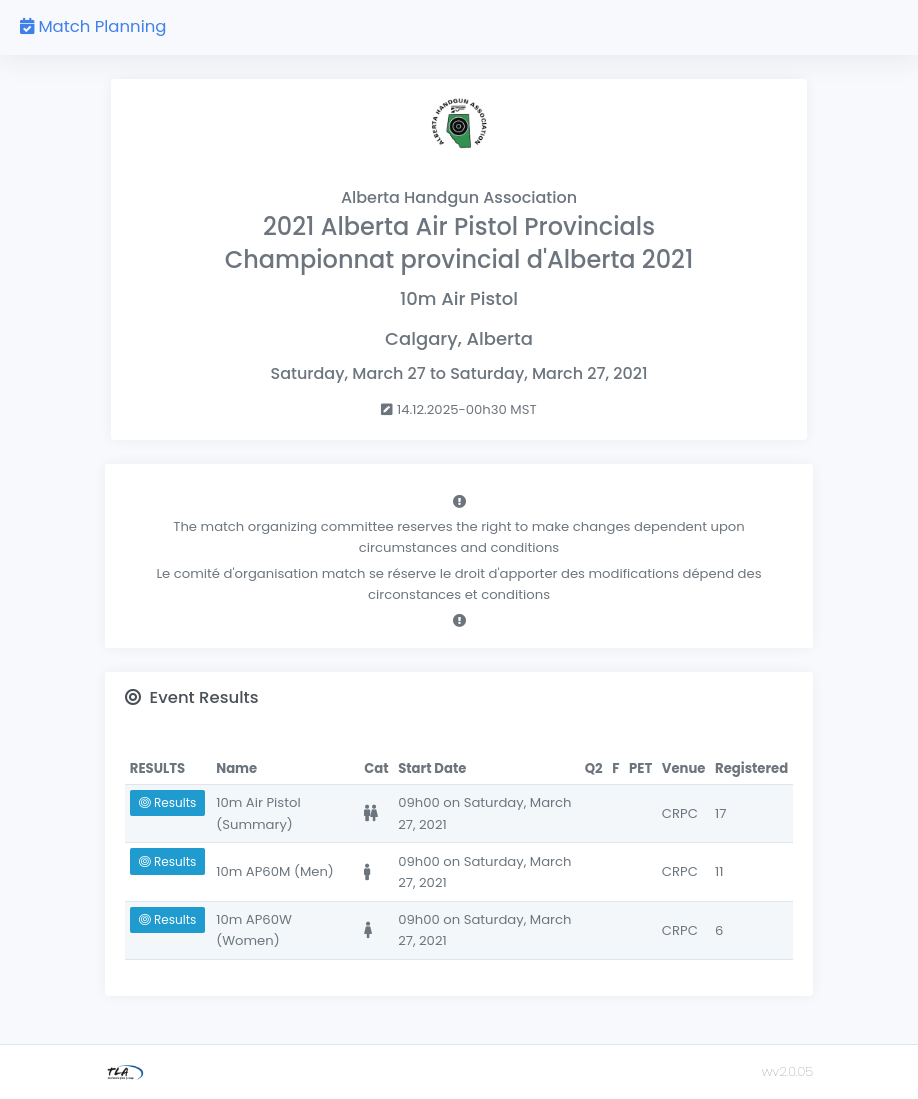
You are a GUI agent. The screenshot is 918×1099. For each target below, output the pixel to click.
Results (167, 802)
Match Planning (93, 26)
